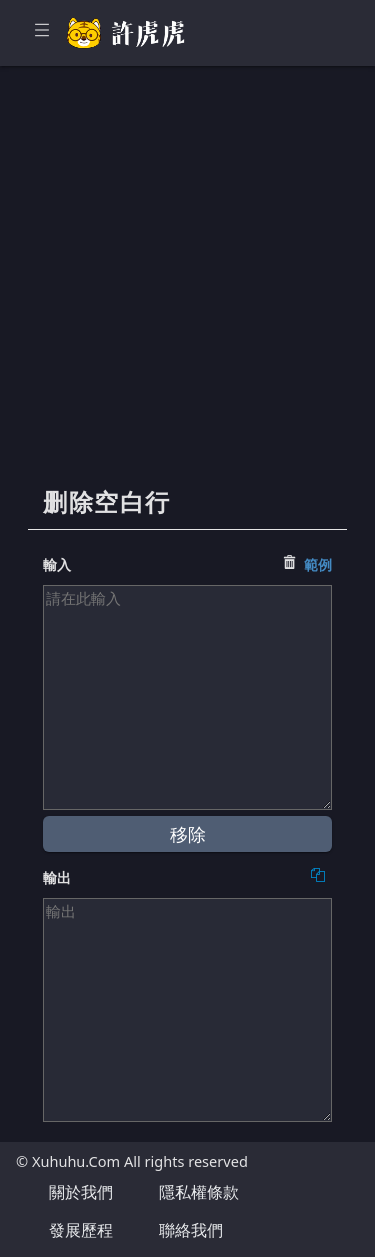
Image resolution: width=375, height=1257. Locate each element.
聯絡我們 (191, 1230)
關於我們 (81, 1192)
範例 (318, 564)
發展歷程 (81, 1230)
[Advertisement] (187, 287)
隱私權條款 (199, 1192)
